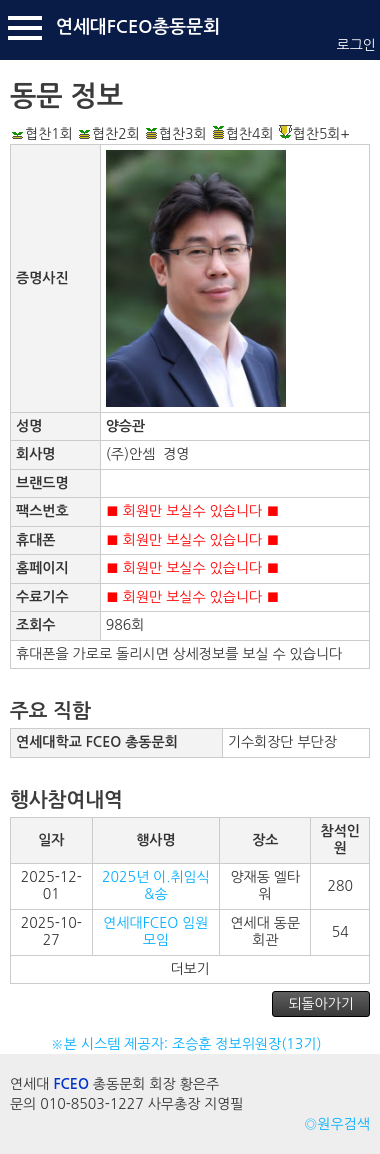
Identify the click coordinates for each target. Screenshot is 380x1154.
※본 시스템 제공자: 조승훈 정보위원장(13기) (190, 1044)
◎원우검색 (337, 1124)
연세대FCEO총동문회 (138, 27)
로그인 (356, 45)
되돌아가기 (321, 1004)
